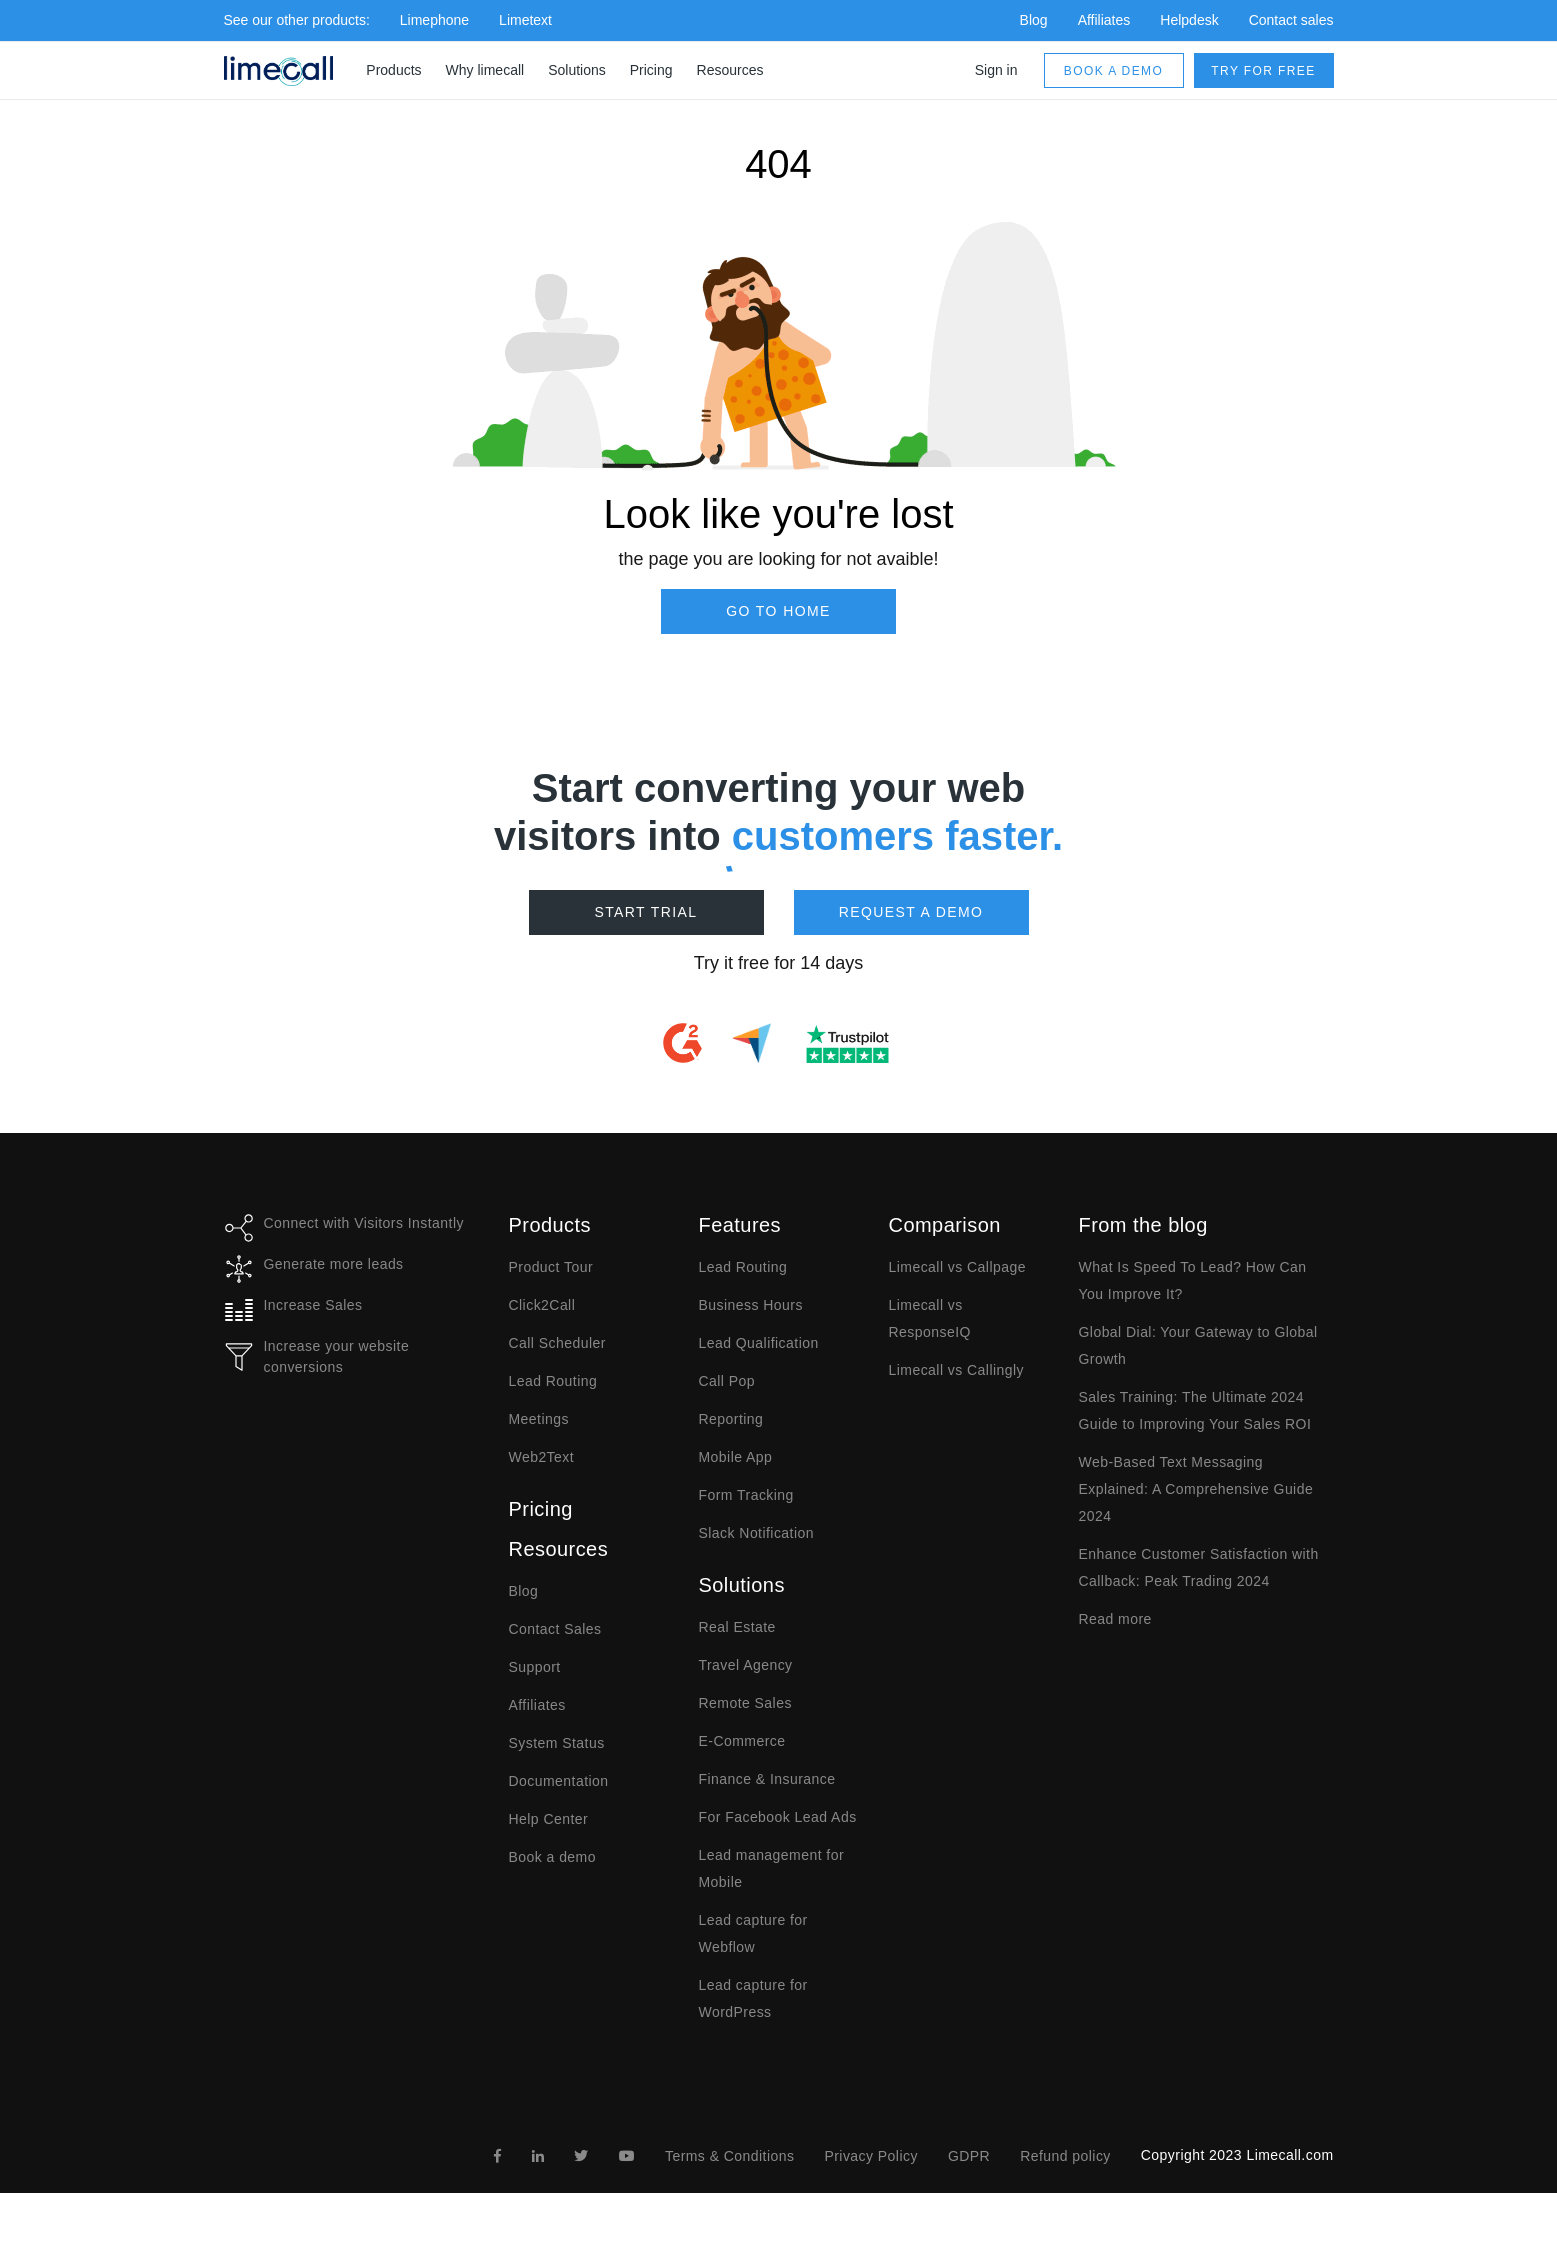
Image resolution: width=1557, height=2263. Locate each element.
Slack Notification (756, 1533)
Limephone (434, 20)
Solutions (577, 70)
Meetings (539, 1419)
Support (535, 1667)
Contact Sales (555, 1629)
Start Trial (645, 912)
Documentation (559, 1781)
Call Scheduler (557, 1343)
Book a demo (1113, 71)
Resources (730, 70)
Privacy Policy (870, 2156)
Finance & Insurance (767, 1779)
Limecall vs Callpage (957, 1267)
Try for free (1263, 71)
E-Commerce (742, 1741)
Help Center (549, 1819)
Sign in (996, 70)
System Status (557, 1743)
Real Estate (737, 1627)
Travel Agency (746, 1665)
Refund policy (1065, 2156)
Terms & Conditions (729, 2156)
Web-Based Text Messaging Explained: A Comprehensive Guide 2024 (1196, 1489)
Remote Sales (745, 1703)
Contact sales (1291, 20)
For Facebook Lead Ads (778, 1817)
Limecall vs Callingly (957, 1370)
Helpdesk (1189, 20)
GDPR (969, 2156)
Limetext (525, 20)
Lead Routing (553, 1381)
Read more (1115, 1619)
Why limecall (485, 70)
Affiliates (1104, 20)
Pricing (651, 70)
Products (393, 70)
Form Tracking (746, 1495)
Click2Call (542, 1305)
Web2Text (542, 1457)
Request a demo (911, 912)
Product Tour (551, 1267)
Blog (1034, 20)
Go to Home (778, 611)
